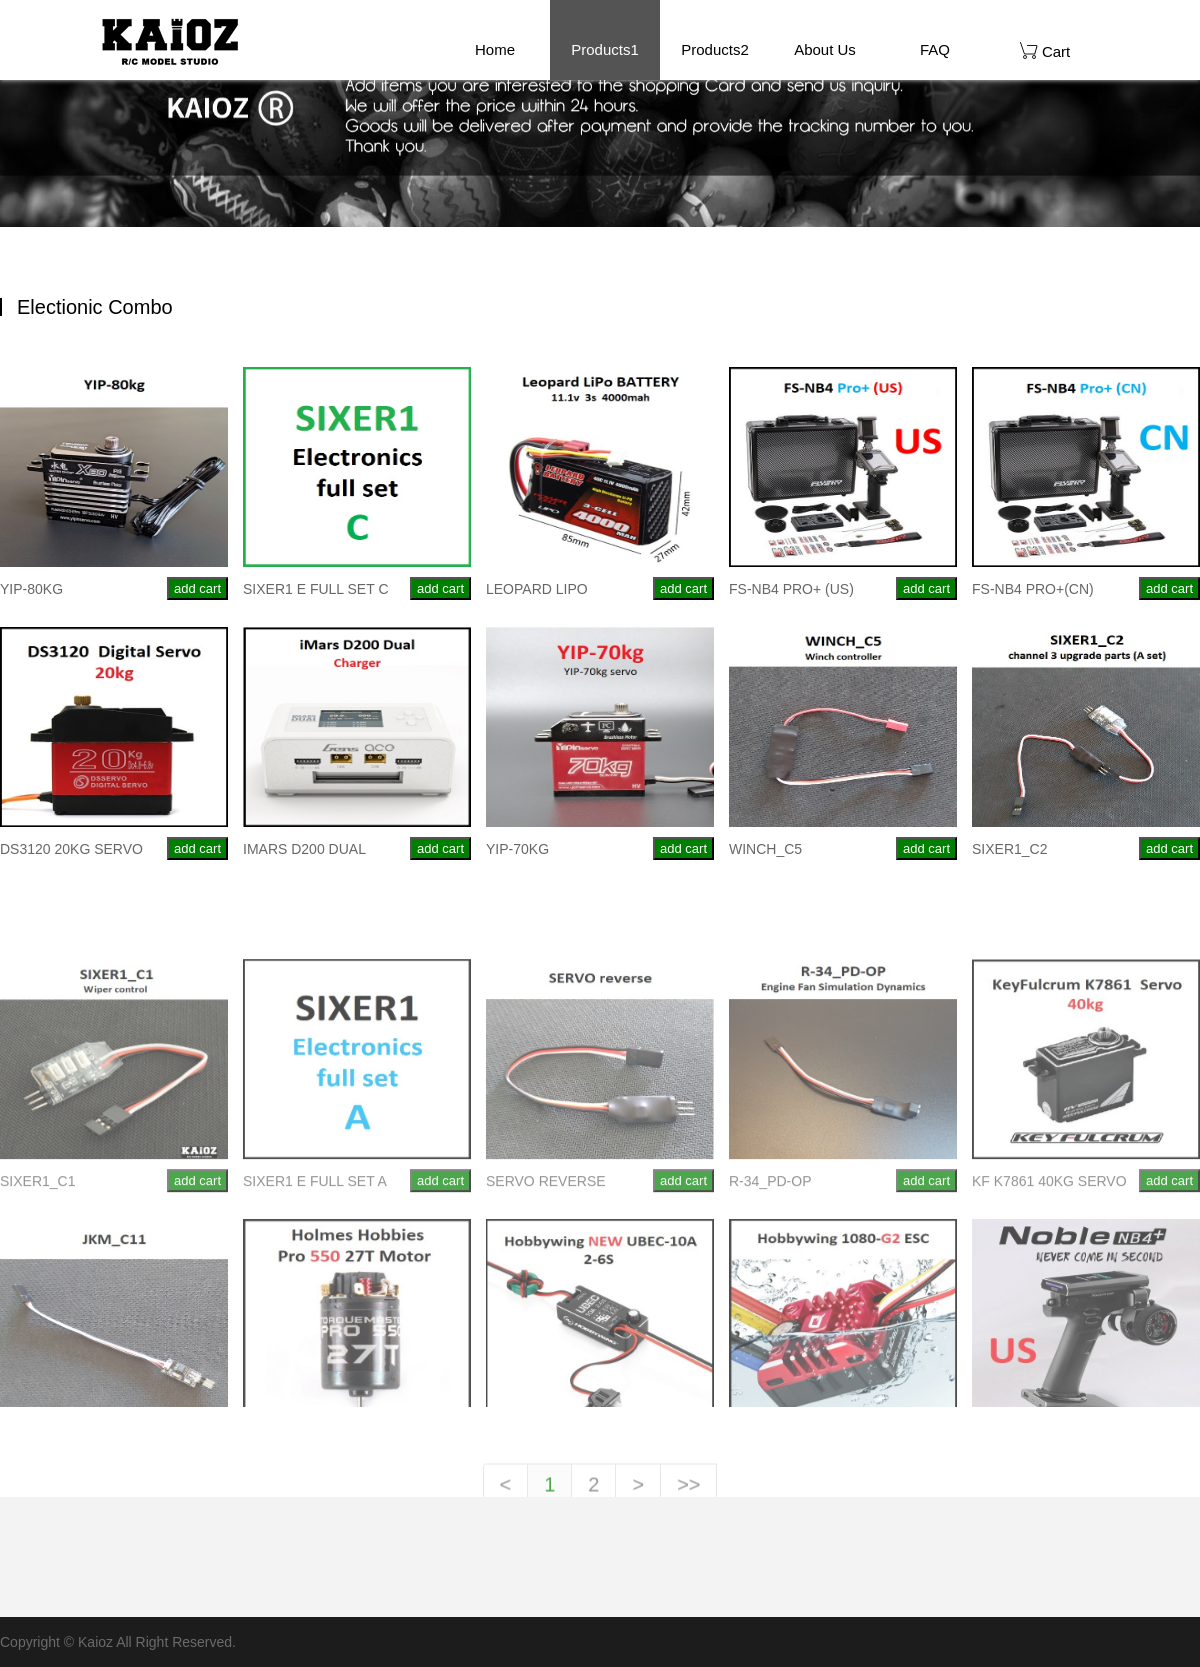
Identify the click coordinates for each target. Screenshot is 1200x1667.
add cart (197, 588)
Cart (1045, 50)
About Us (825, 49)
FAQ (935, 49)
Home (495, 49)
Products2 (715, 49)
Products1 (605, 49)
